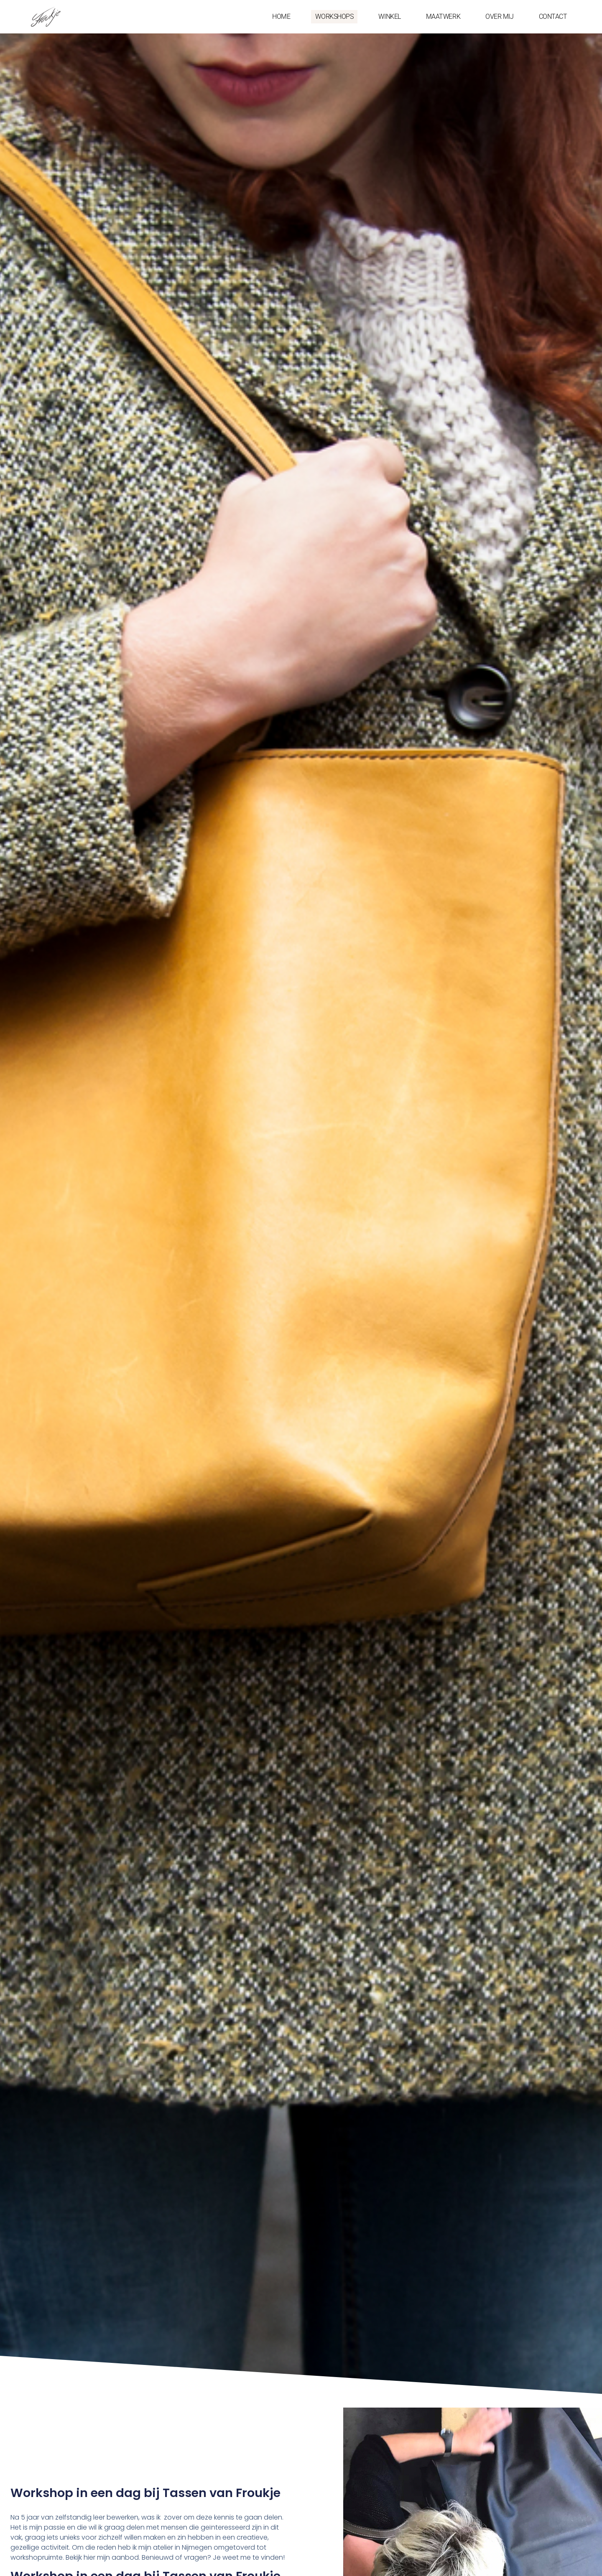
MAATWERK (443, 16)
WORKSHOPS (334, 16)
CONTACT (553, 16)
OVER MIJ (499, 16)
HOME (281, 16)
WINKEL (389, 16)
